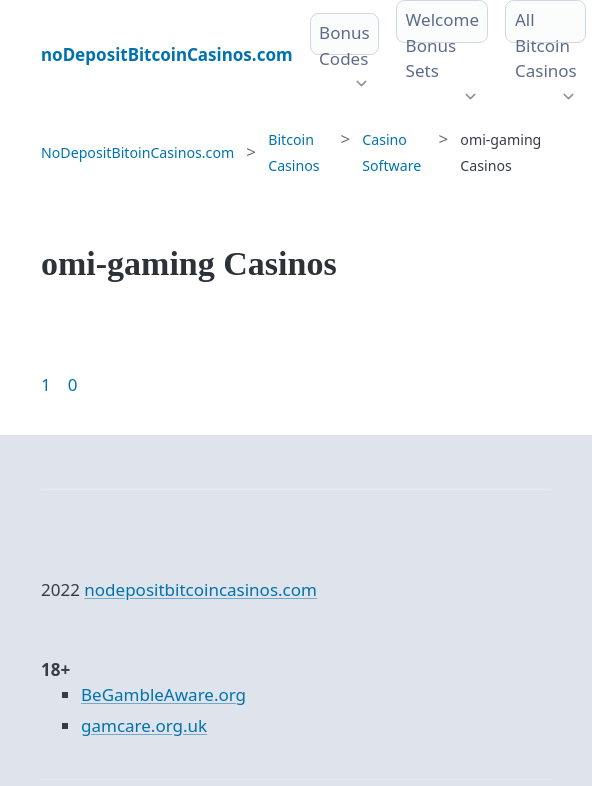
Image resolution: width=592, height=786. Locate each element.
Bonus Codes (344, 45)
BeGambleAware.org (163, 694)
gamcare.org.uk (144, 725)
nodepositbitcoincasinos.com (200, 589)
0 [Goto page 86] (73, 384)
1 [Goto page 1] (46, 384)
